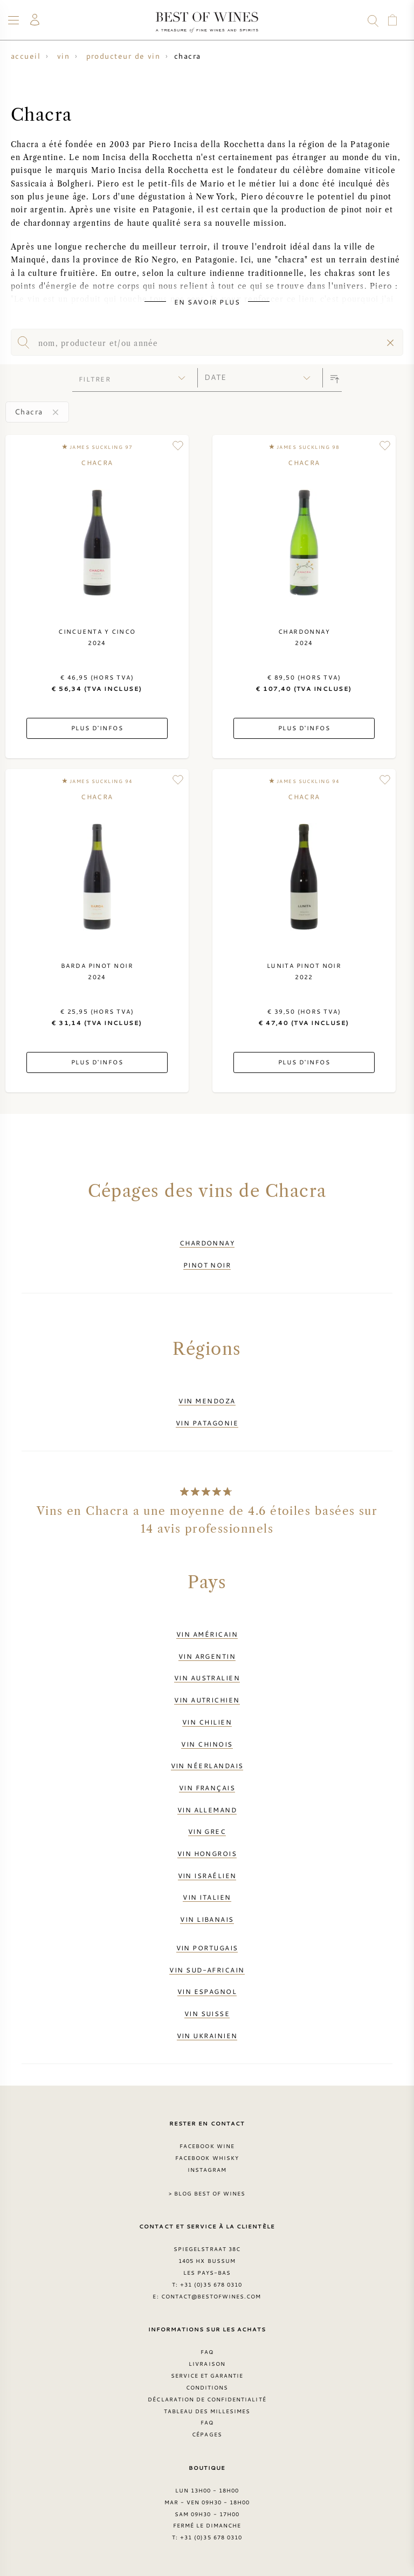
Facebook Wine (207, 2146)
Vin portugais (207, 1947)
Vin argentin (207, 1656)
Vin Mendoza (206, 1400)
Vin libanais (206, 1919)
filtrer (95, 379)
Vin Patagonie (207, 1422)
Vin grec (207, 1831)
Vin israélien (207, 1875)
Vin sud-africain (206, 1969)
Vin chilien (207, 1722)
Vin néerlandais (207, 1765)
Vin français (207, 1787)
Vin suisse (207, 2013)
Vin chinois (206, 1744)
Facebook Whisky (207, 2158)
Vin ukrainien (207, 2035)
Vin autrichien (206, 1699)
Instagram (207, 2169)
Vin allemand (207, 1809)
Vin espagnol (207, 1991)
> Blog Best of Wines (207, 2193)
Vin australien (207, 1677)
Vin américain (207, 1634)
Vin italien (207, 1897)
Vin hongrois (207, 1853)
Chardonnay (207, 1242)
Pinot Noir (207, 1265)
